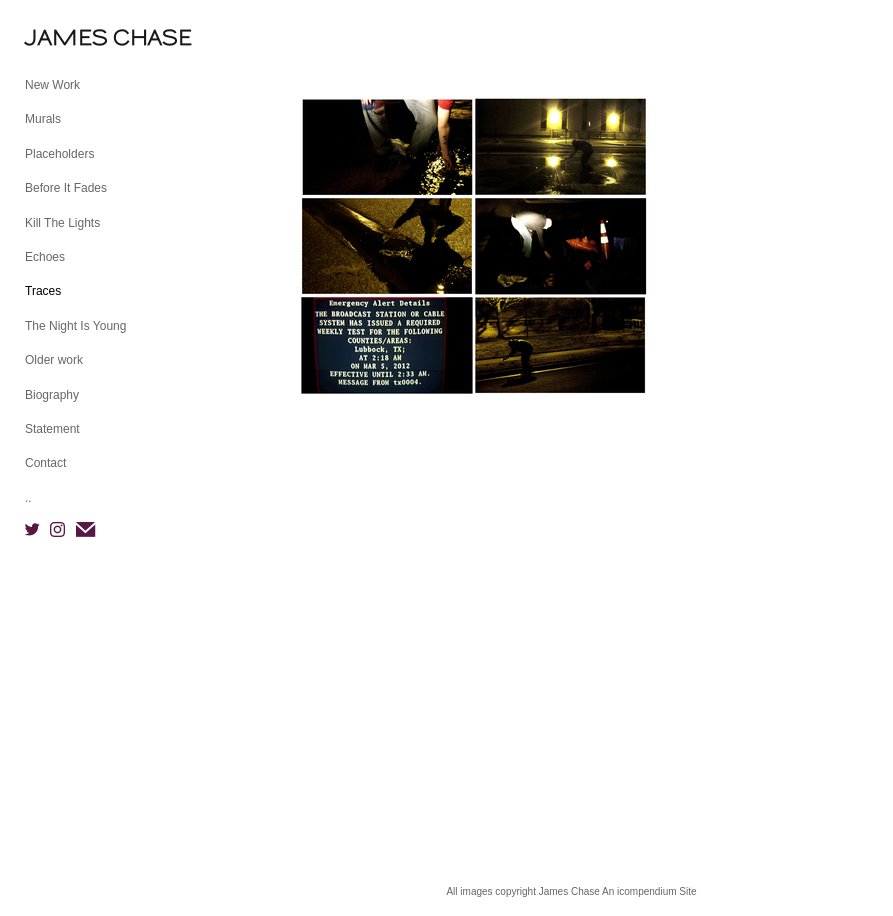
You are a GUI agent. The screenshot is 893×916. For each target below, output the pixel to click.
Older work (54, 360)
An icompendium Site (649, 891)
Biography (52, 395)
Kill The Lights (62, 223)
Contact (45, 463)
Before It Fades (66, 188)
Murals (43, 119)
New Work (52, 85)
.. (28, 498)
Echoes (45, 257)
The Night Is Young (75, 326)
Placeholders (59, 154)
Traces (43, 291)
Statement (52, 429)
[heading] (75, 37)
